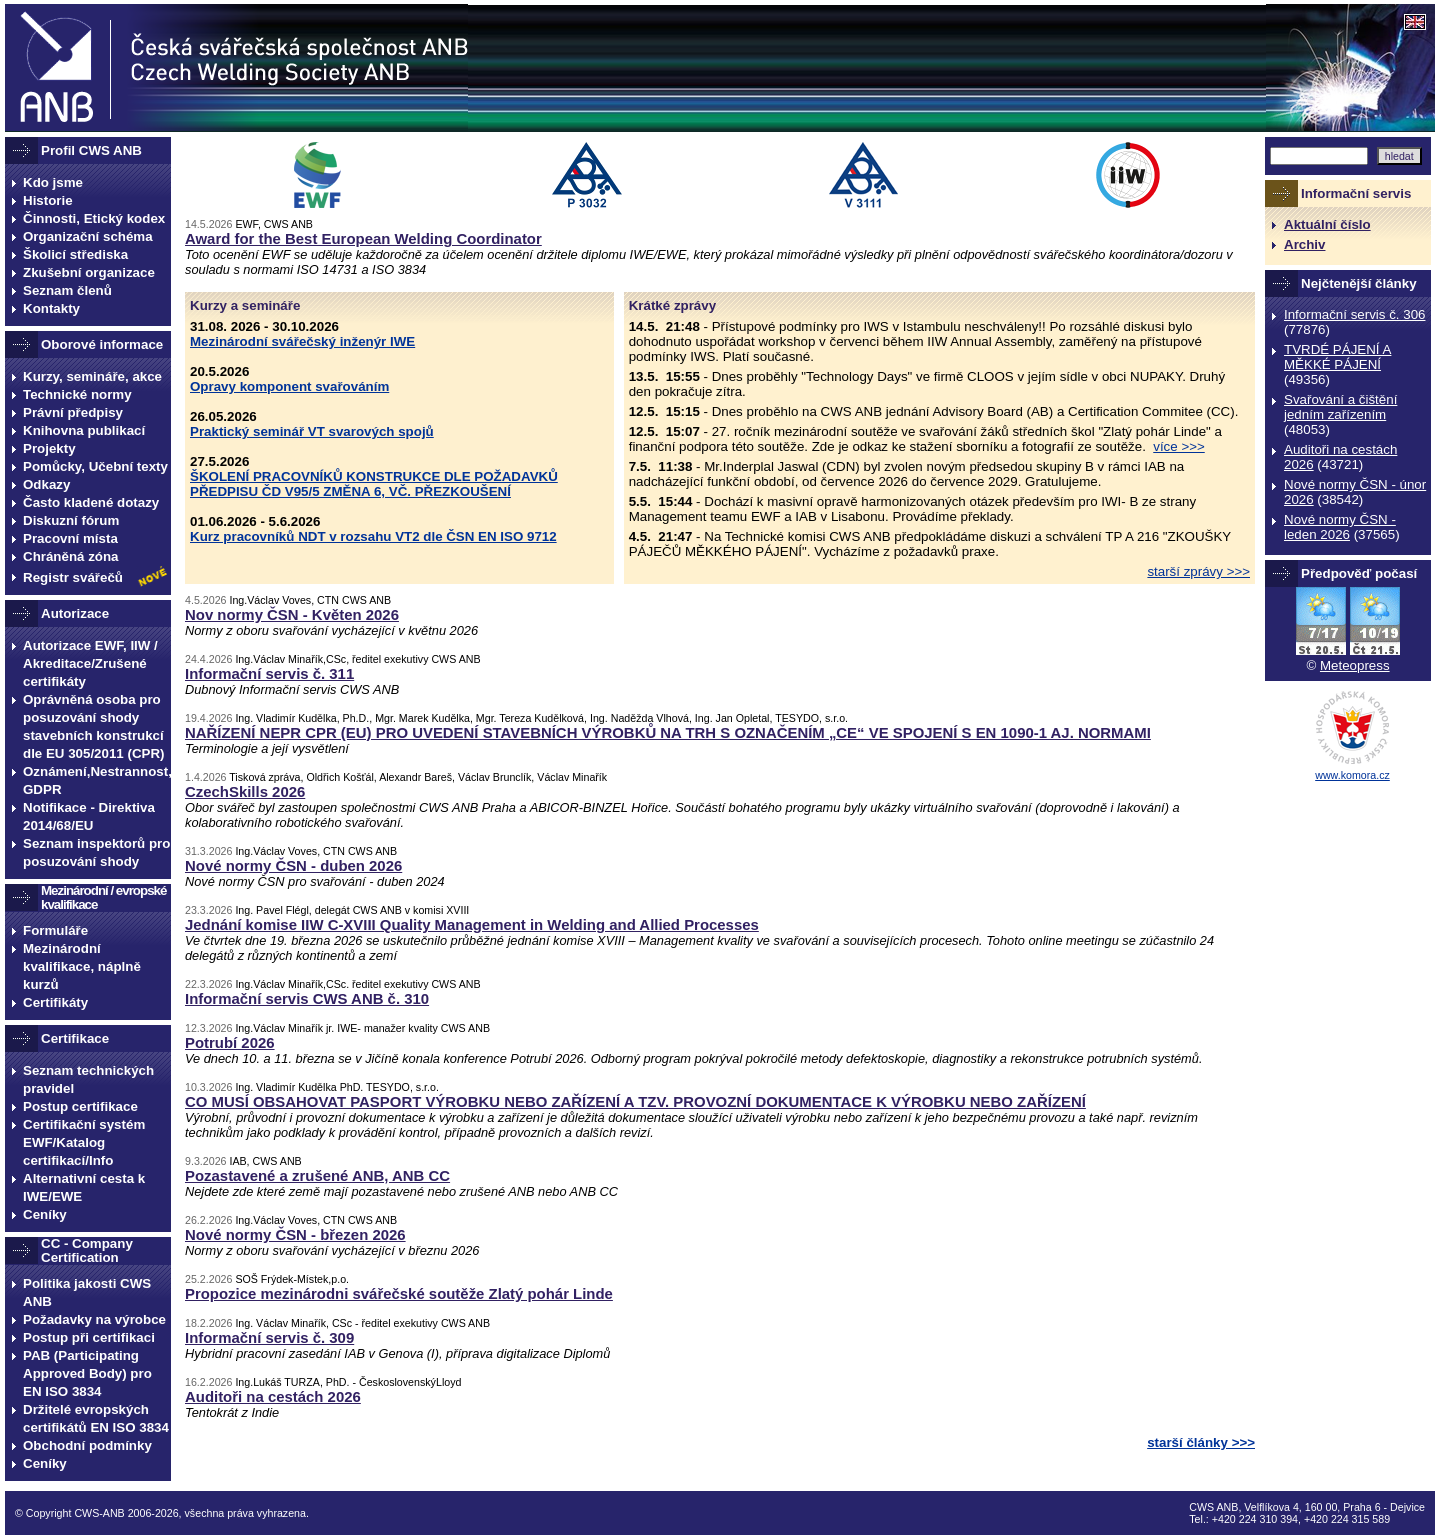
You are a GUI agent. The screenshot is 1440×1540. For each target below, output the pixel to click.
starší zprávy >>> (1198, 571)
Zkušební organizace (89, 272)
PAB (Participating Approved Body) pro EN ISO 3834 (87, 1373)
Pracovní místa (70, 538)
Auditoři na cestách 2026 (273, 1396)
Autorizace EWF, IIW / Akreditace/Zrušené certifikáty (90, 663)
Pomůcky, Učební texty (95, 466)
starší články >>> (1201, 1442)
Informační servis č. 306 (1354, 314)
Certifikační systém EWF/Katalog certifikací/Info (84, 1142)
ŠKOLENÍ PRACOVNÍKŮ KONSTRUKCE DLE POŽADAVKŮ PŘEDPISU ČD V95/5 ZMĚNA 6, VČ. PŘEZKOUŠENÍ (374, 484)
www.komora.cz (1352, 775)
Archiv (1304, 244)
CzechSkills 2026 (245, 791)
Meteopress (1355, 665)
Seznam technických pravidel (88, 1079)
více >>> (1179, 446)
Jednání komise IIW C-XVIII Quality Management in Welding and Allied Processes (472, 924)
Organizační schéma (88, 236)
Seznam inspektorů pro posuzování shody (96, 852)
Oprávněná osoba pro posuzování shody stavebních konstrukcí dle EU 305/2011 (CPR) (94, 726)
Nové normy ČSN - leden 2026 (1340, 527)
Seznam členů (67, 290)
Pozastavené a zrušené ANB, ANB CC (317, 1175)
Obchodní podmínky (87, 1445)
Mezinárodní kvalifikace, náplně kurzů (82, 966)
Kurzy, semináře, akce (92, 376)
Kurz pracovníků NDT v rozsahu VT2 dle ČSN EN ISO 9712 (373, 536)
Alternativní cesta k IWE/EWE (84, 1187)
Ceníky (45, 1214)
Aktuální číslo (1327, 224)
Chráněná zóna (71, 556)
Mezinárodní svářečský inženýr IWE (302, 341)
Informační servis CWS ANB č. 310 (307, 998)
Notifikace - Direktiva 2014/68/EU (89, 816)
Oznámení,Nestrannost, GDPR (97, 780)
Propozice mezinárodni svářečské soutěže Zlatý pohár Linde (399, 1293)
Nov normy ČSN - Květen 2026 (292, 614)
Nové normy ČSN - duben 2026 (293, 865)
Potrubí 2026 (230, 1042)
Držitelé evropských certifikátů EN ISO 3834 (96, 1418)
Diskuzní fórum (71, 520)
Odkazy (46, 484)
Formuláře (55, 930)
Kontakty (51, 308)
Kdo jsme (53, 182)
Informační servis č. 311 (269, 673)
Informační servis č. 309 (269, 1337)
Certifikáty (55, 1002)
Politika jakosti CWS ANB (87, 1292)
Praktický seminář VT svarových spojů (312, 431)
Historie (48, 200)
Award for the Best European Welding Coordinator (363, 238)
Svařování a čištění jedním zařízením (1340, 407)
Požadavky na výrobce (94, 1319)
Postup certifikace (80, 1106)
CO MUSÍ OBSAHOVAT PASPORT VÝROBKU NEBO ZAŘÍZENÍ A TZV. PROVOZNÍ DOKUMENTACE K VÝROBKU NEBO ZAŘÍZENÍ (635, 1101)
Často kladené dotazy (91, 502)
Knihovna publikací (84, 430)
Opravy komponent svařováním (289, 386)
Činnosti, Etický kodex (94, 218)
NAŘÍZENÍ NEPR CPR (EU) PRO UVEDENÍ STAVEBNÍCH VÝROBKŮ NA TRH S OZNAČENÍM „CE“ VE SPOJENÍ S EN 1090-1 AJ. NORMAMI (668, 732)
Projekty (49, 448)
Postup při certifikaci (89, 1337)
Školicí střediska (75, 254)
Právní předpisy (73, 412)
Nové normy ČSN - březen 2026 (295, 1234)
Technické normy (77, 394)
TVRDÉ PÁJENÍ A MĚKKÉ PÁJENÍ (1337, 357)
